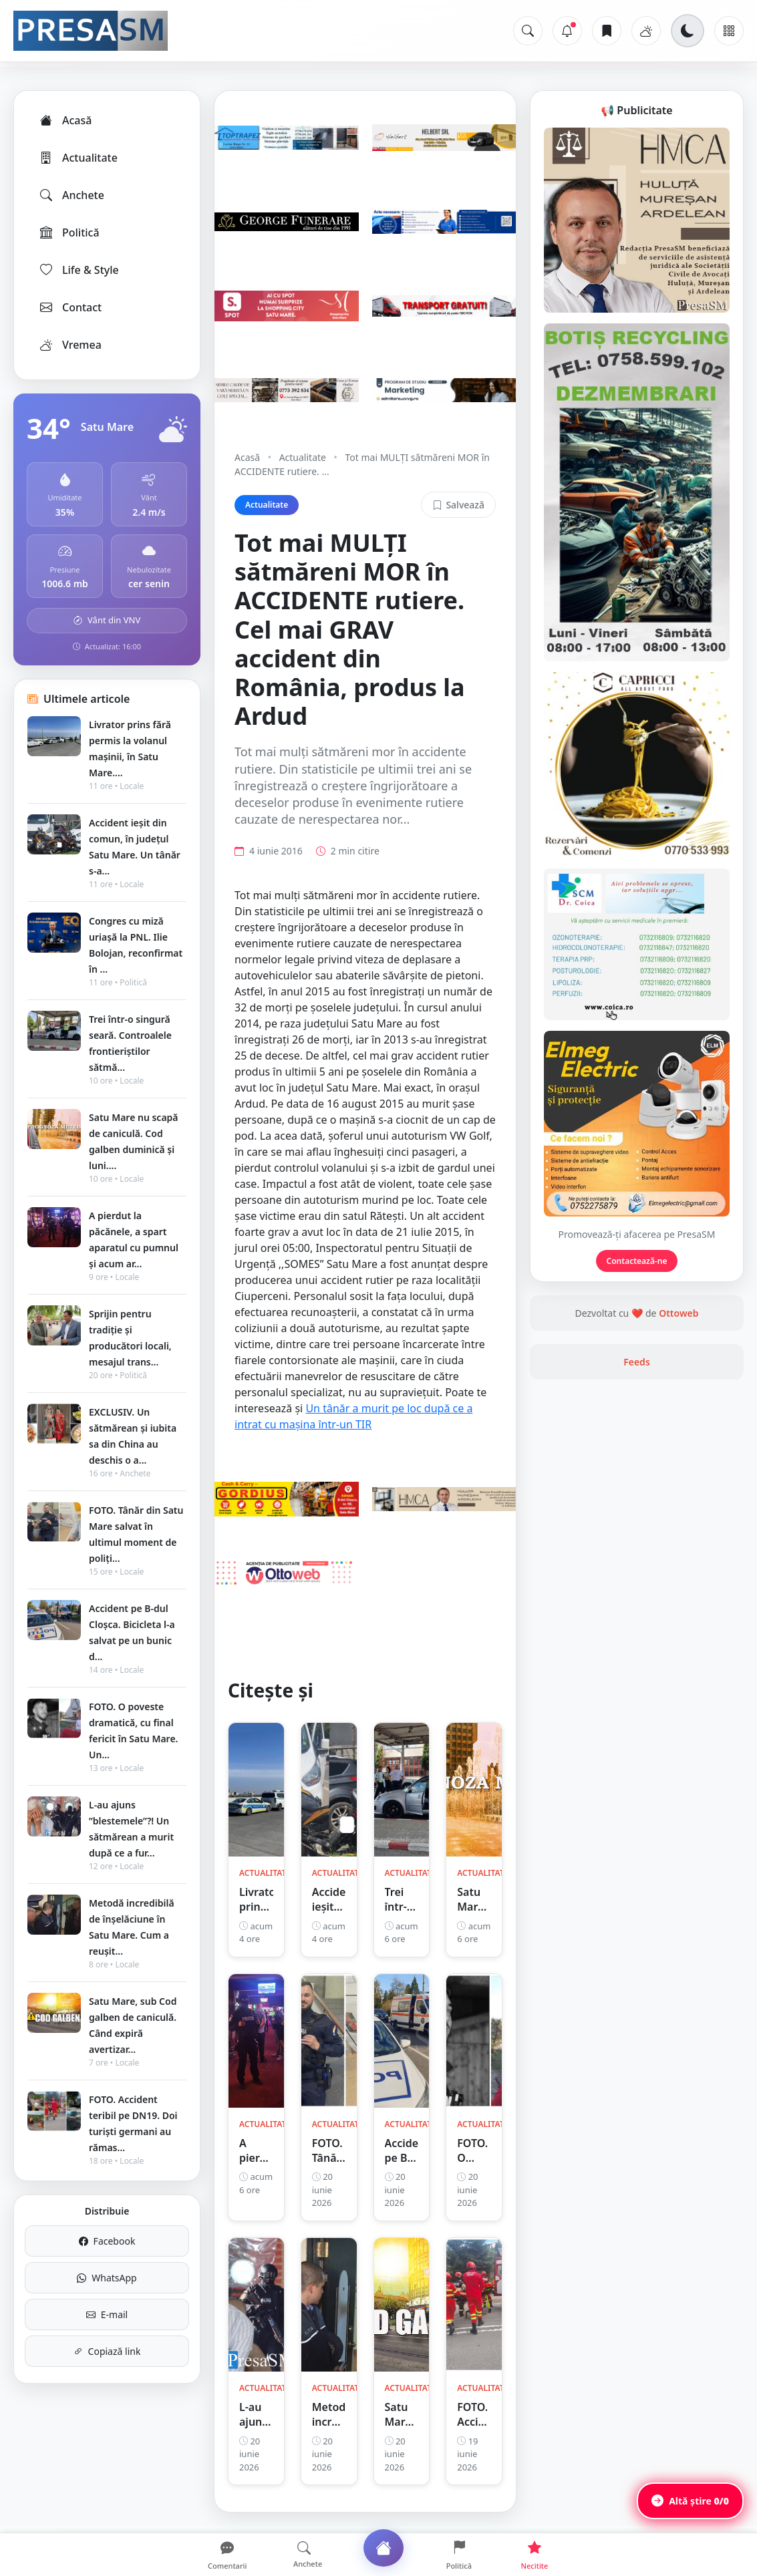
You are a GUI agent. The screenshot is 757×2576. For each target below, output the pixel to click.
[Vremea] (646, 30)
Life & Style (78, 270)
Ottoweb (678, 1313)
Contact (70, 307)
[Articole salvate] (606, 30)
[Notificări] (567, 30)
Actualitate (78, 158)
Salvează (458, 505)
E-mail (107, 2314)
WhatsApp (106, 2278)
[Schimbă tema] (687, 30)
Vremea (70, 345)
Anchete (71, 195)
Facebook (107, 2241)
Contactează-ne (637, 1261)
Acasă (65, 120)
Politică (69, 232)
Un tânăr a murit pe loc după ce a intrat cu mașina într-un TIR (353, 1416)
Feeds (636, 1361)
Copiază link (107, 2351)
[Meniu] (729, 30)
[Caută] (528, 30)
